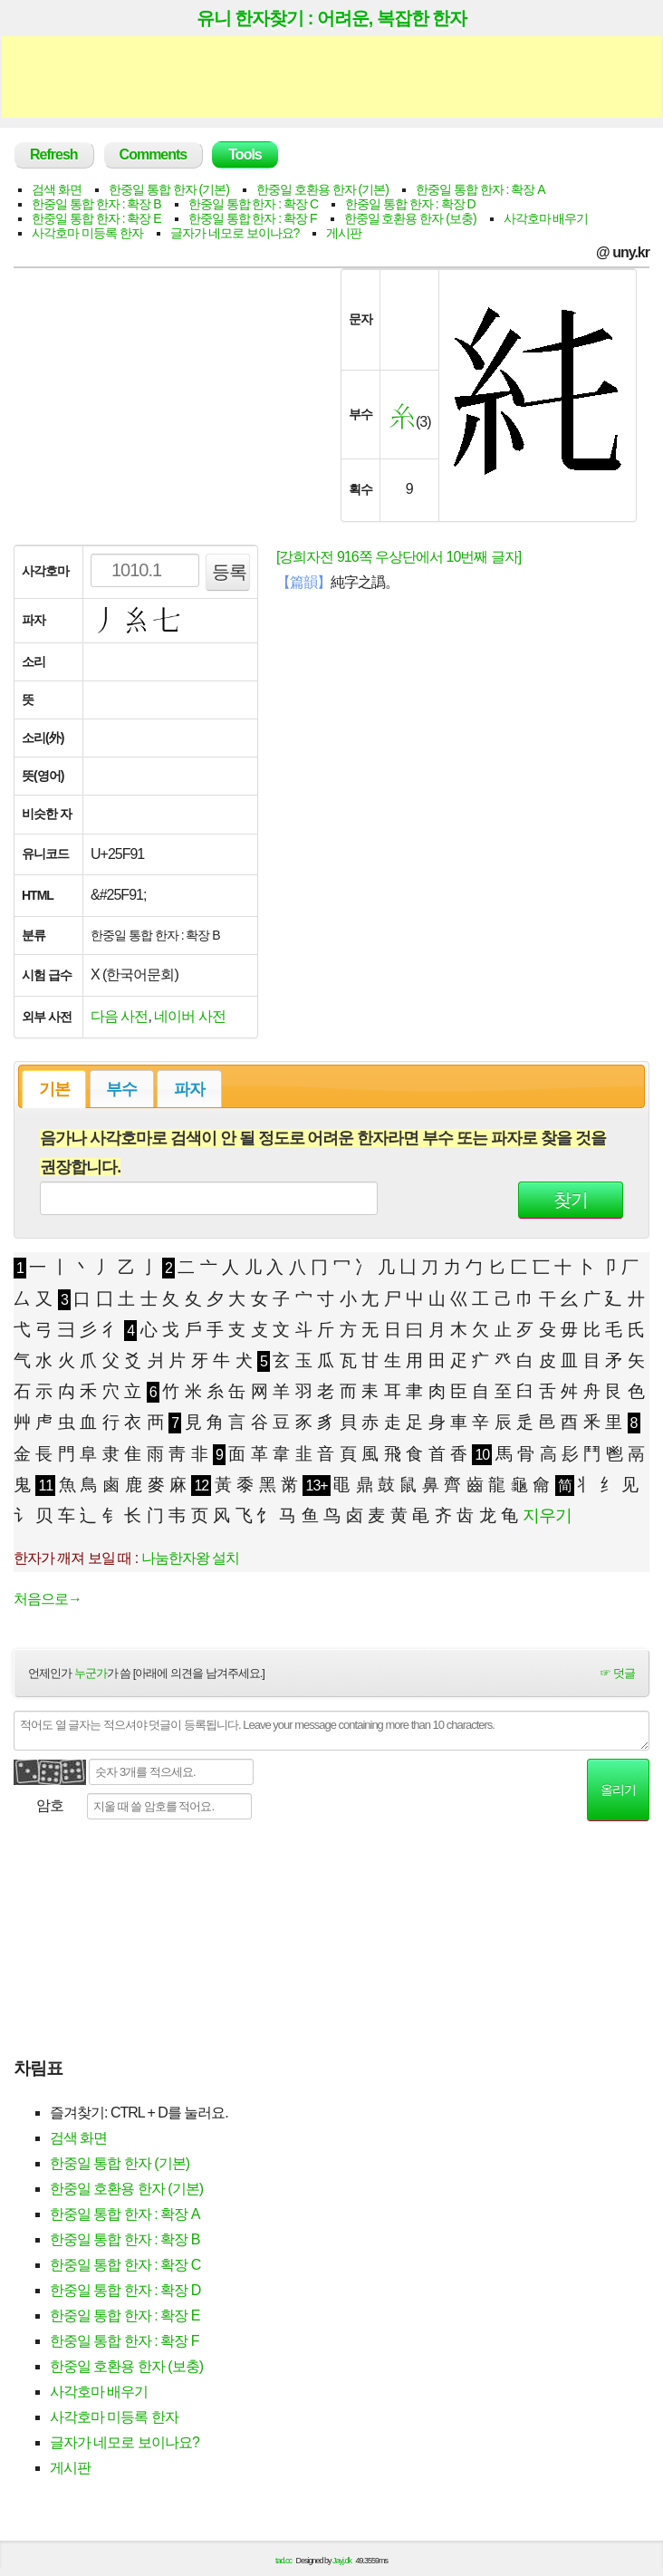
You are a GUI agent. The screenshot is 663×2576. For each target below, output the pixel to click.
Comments (153, 154)
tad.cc (283, 2560)
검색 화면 (57, 189)
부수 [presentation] (121, 1089)
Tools (244, 154)
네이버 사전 (189, 1016)
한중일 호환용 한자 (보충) (410, 218)
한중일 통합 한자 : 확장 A (480, 189)
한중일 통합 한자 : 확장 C (253, 204)
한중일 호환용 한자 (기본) (322, 189)
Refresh (54, 154)
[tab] (54, 1089)
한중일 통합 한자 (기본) (169, 189)
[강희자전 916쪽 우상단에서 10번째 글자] (398, 556)
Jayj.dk (341, 2560)
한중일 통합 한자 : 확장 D (410, 204)
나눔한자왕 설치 (190, 1558)
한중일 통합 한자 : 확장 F (252, 218)
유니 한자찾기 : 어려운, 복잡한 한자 (332, 18)
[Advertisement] (331, 77)
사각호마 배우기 (546, 218)
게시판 (343, 233)
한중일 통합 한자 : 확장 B (96, 204)
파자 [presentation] (189, 1089)
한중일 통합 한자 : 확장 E (96, 218)
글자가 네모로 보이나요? (235, 233)
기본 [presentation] (54, 1089)
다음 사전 (119, 1016)
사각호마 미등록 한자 (87, 233)
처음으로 (48, 1598)
